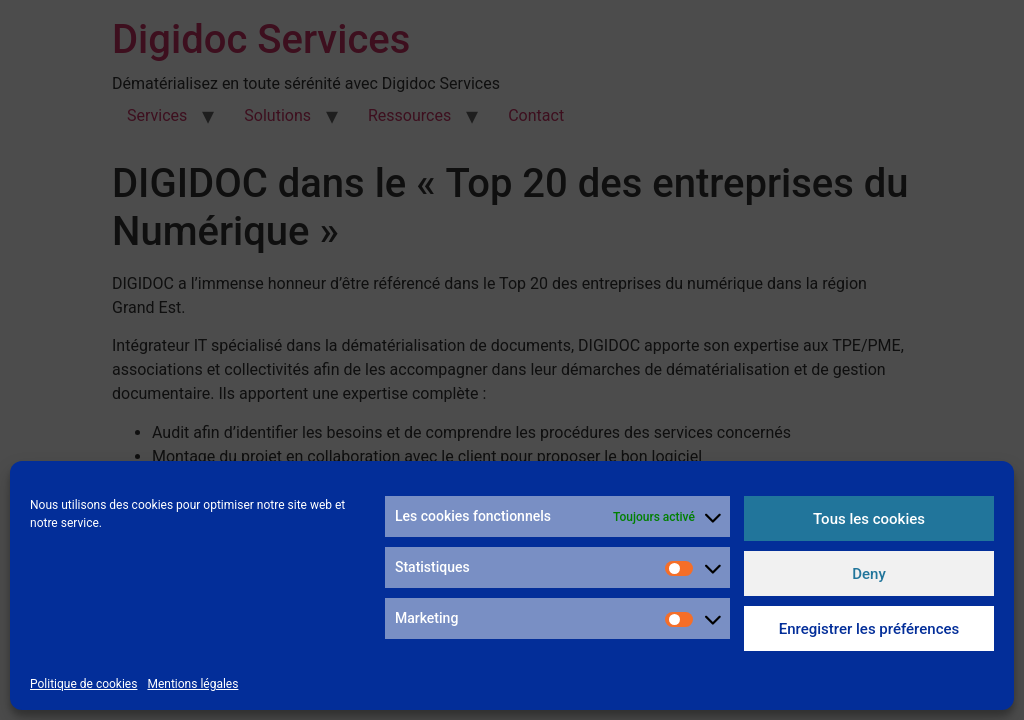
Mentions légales (192, 684)
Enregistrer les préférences (869, 629)
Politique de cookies (83, 684)
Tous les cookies (869, 519)
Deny (869, 574)
